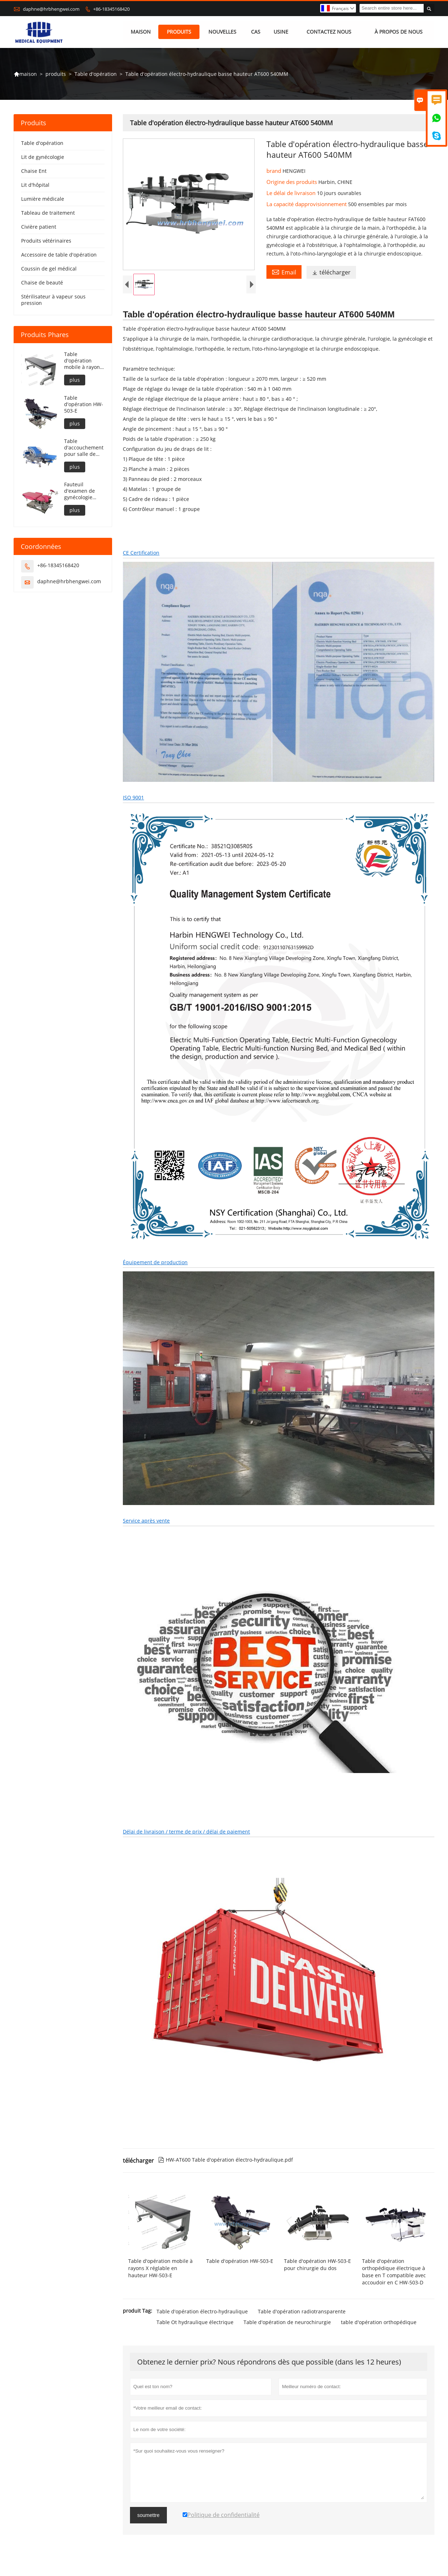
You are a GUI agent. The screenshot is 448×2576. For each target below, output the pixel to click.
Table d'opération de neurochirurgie (287, 2324)
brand (274, 171)
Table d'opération (95, 73)
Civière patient (38, 227)
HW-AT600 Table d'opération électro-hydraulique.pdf (225, 2161)
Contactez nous (329, 32)
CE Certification (141, 554)
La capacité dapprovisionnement (307, 204)
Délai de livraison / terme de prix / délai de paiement (186, 1833)
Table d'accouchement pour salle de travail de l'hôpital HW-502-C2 (83, 447)
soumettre (148, 2517)
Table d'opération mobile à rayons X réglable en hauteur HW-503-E (83, 361)
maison (141, 32)
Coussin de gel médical (49, 269)
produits (179, 32)
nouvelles (222, 32)
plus (74, 380)
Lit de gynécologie (42, 157)
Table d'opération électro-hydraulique (202, 2313)
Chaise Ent (34, 171)
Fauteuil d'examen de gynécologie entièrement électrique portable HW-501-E (80, 491)
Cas (256, 32)
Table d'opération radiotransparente (302, 2313)
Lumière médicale (42, 199)
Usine (281, 32)
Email (284, 272)
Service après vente (146, 1522)
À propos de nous (399, 32)
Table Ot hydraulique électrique (194, 2324)
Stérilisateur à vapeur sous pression (53, 300)
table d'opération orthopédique (378, 2324)
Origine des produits (292, 182)
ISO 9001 (133, 798)
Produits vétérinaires (46, 241)
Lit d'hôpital (35, 185)
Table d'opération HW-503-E (83, 404)
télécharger (331, 273)
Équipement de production (155, 1263)
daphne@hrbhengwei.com (51, 9)
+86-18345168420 (111, 9)
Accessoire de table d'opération (59, 255)
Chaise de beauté (42, 282)
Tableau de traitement (48, 213)
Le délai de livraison (291, 193)
